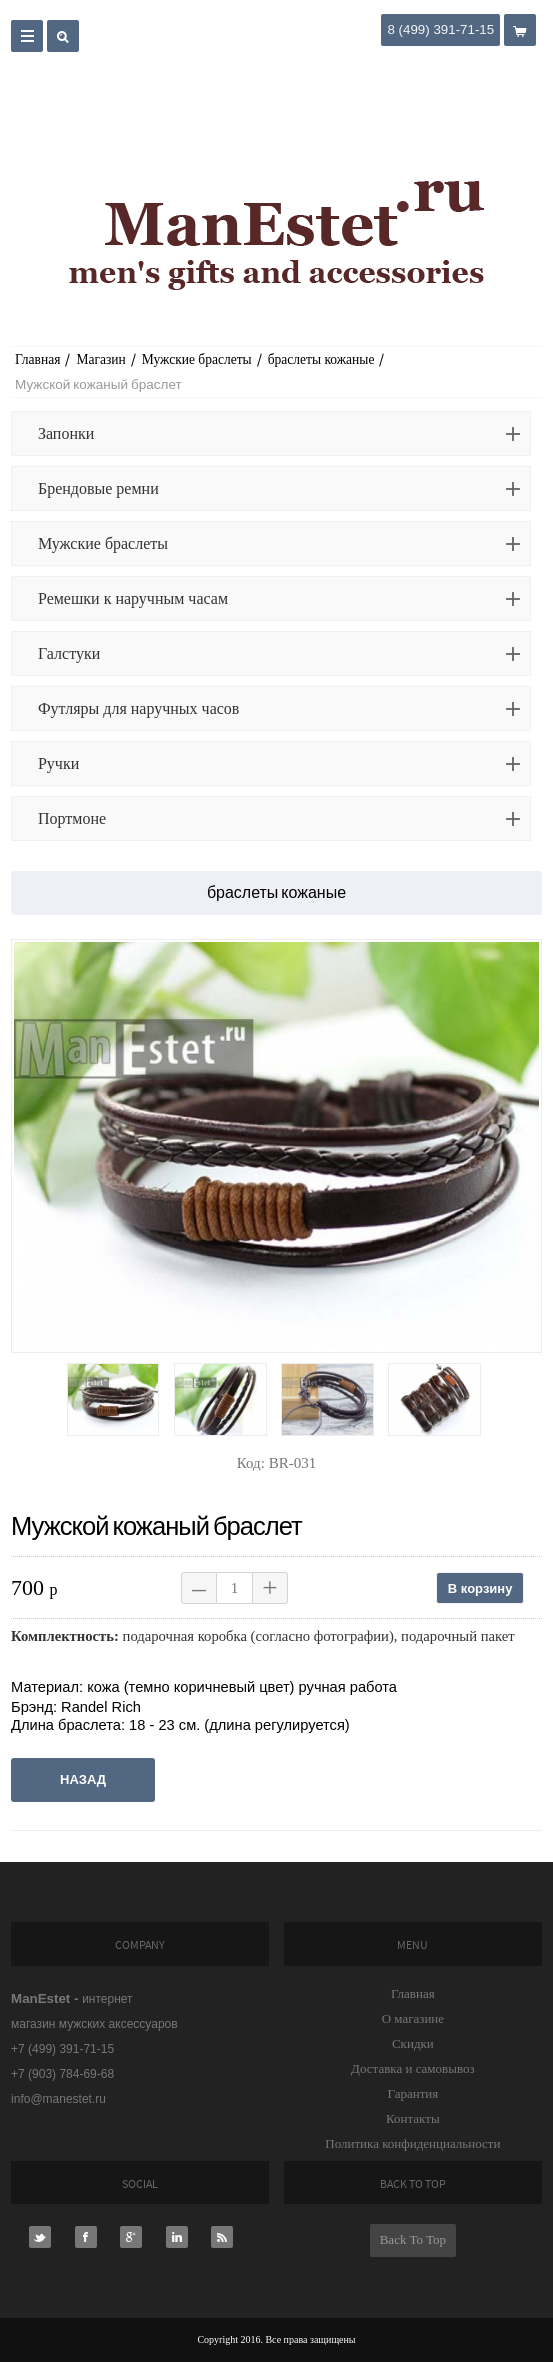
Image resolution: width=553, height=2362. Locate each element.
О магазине (413, 2018)
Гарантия (412, 2093)
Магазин (100, 359)
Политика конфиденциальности (412, 2143)
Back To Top (413, 2239)
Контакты (413, 2118)
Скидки (413, 2043)
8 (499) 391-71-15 (440, 29)
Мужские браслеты (197, 359)
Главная (37, 359)
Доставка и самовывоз (413, 2068)
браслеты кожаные (321, 359)
